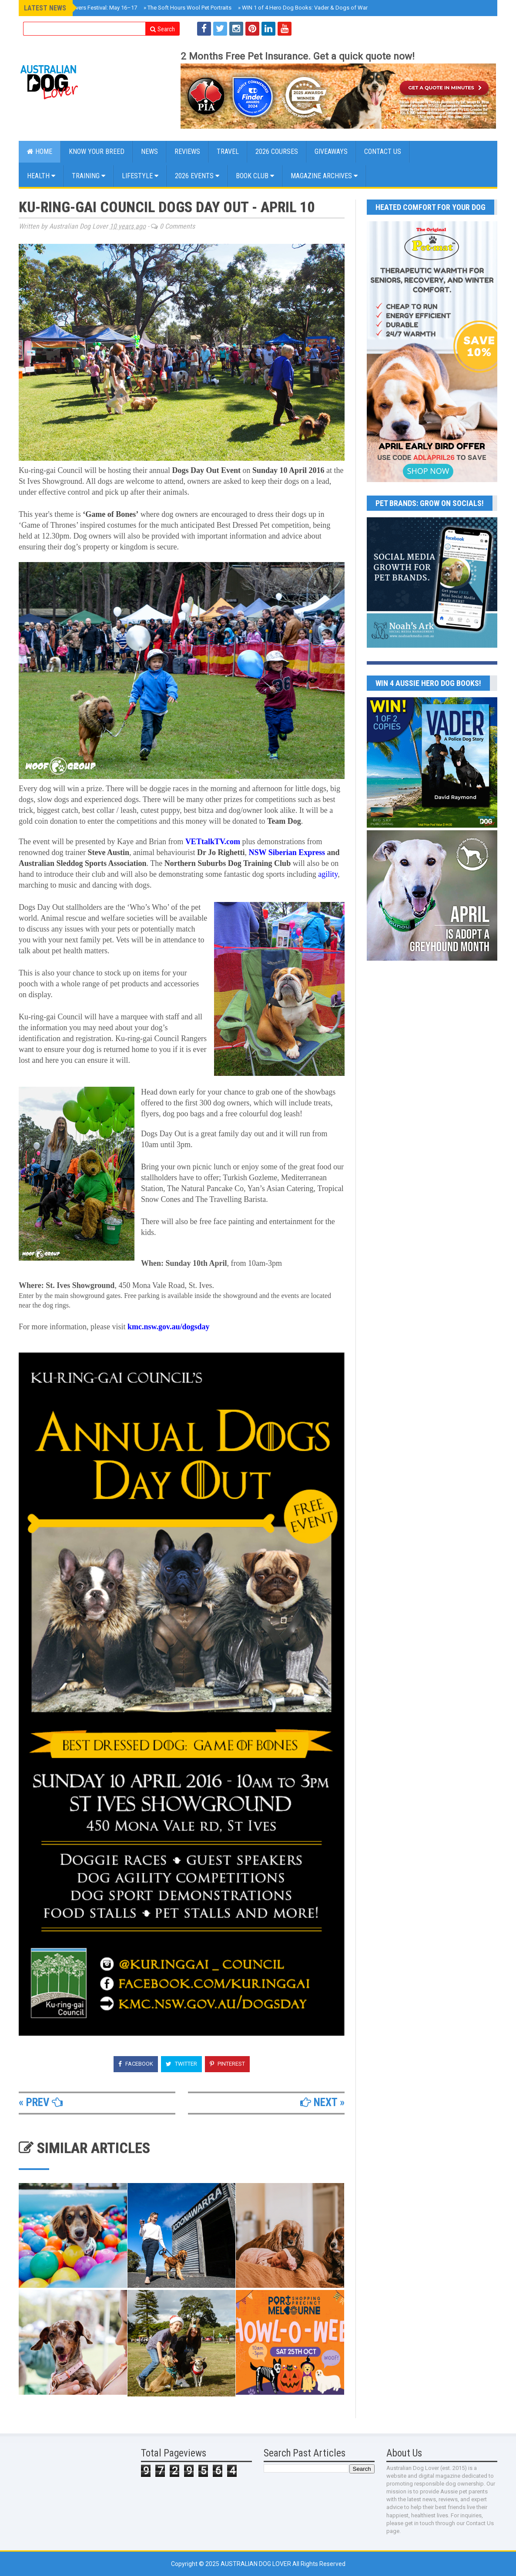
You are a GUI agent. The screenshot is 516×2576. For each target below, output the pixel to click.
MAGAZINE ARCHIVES (324, 176)
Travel (228, 151)
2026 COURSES (276, 151)
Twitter (181, 2063)
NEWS (149, 151)
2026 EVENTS (197, 176)
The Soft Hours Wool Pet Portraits (187, 7)
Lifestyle (140, 176)
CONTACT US (382, 151)
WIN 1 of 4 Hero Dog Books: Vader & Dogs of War (303, 7)
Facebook (135, 2063)
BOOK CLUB (255, 176)
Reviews (187, 151)
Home (39, 151)
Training (88, 176)
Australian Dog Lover (256, 2563)
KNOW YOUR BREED (96, 151)
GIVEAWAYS (331, 151)
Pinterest (227, 2063)
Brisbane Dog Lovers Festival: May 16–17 (83, 7)
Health (41, 176)
